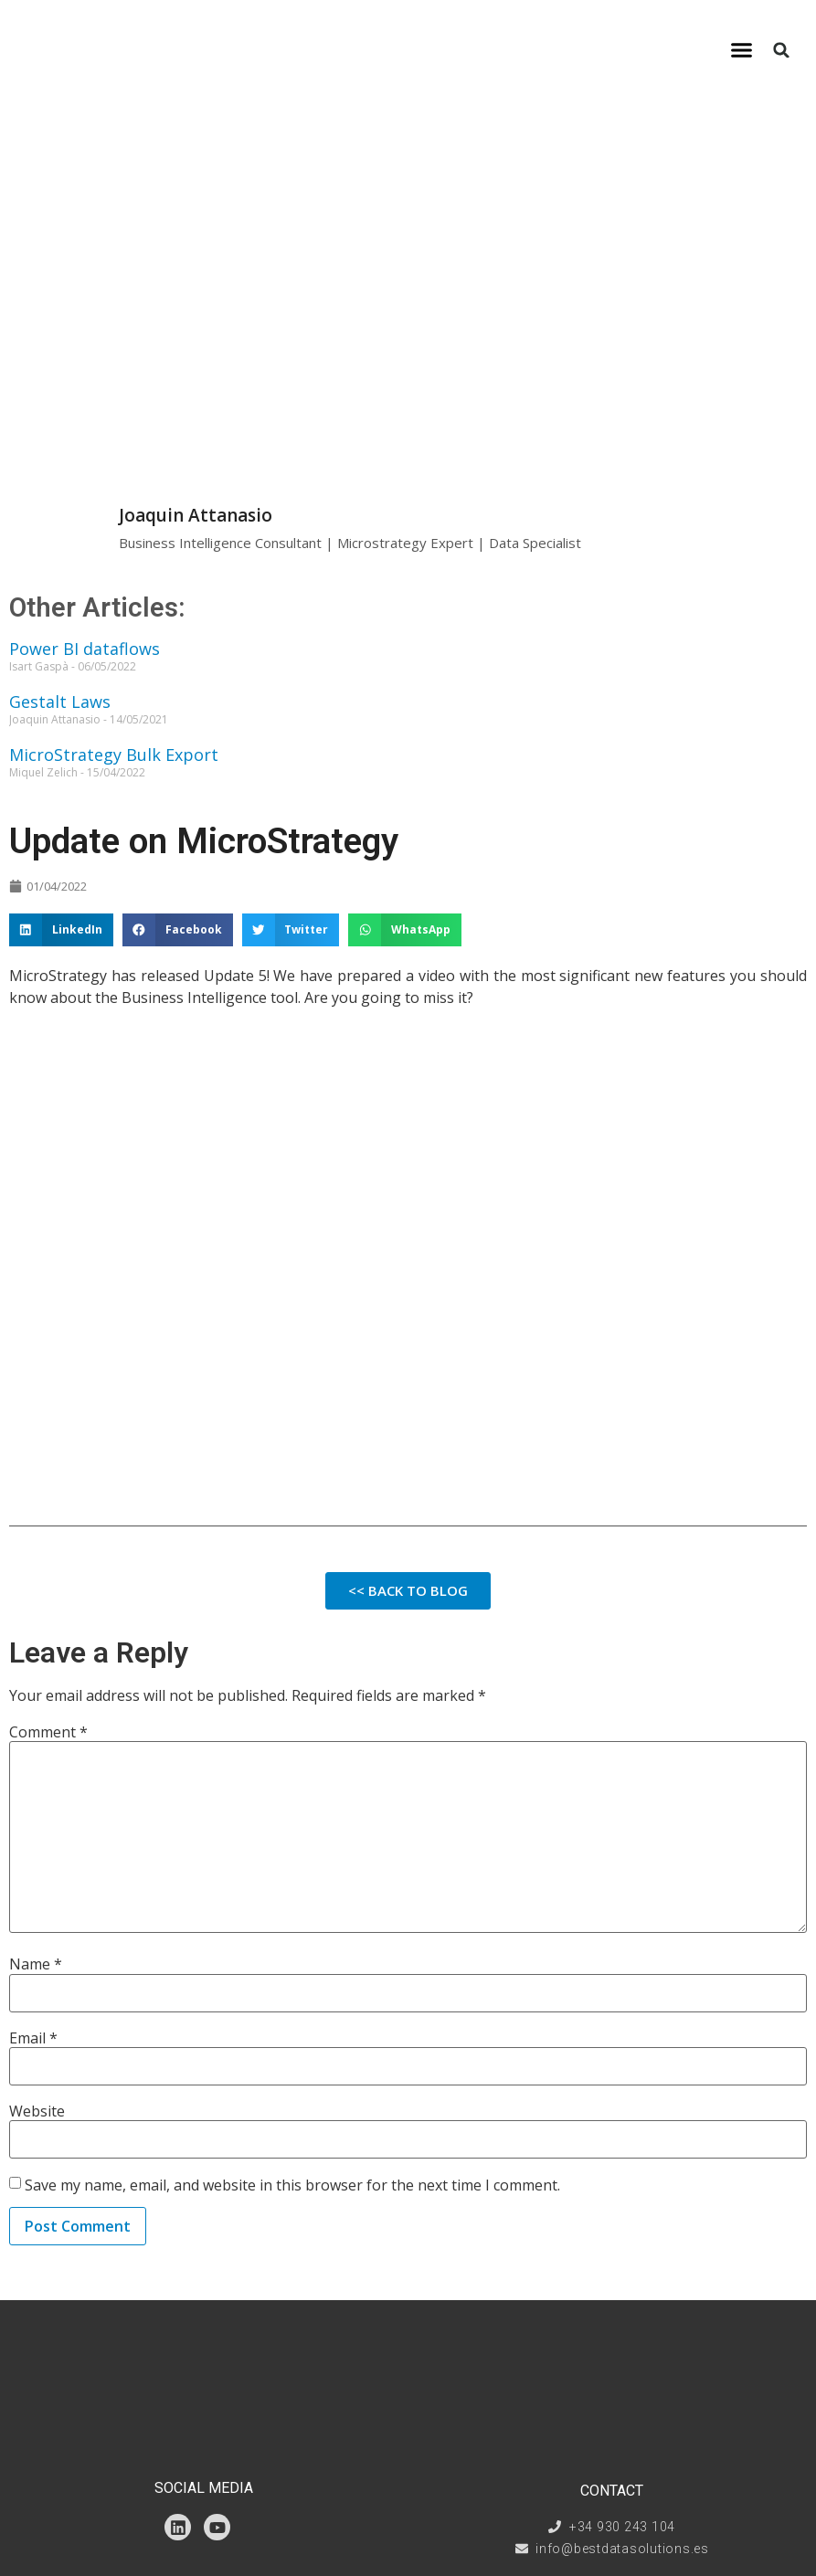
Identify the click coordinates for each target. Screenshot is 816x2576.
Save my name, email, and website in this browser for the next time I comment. (292, 2185)
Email (33, 2038)
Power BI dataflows (84, 649)
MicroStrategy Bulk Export (113, 754)
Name (35, 1964)
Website (37, 2111)
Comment (48, 1732)
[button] (742, 50)
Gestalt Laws (60, 702)
